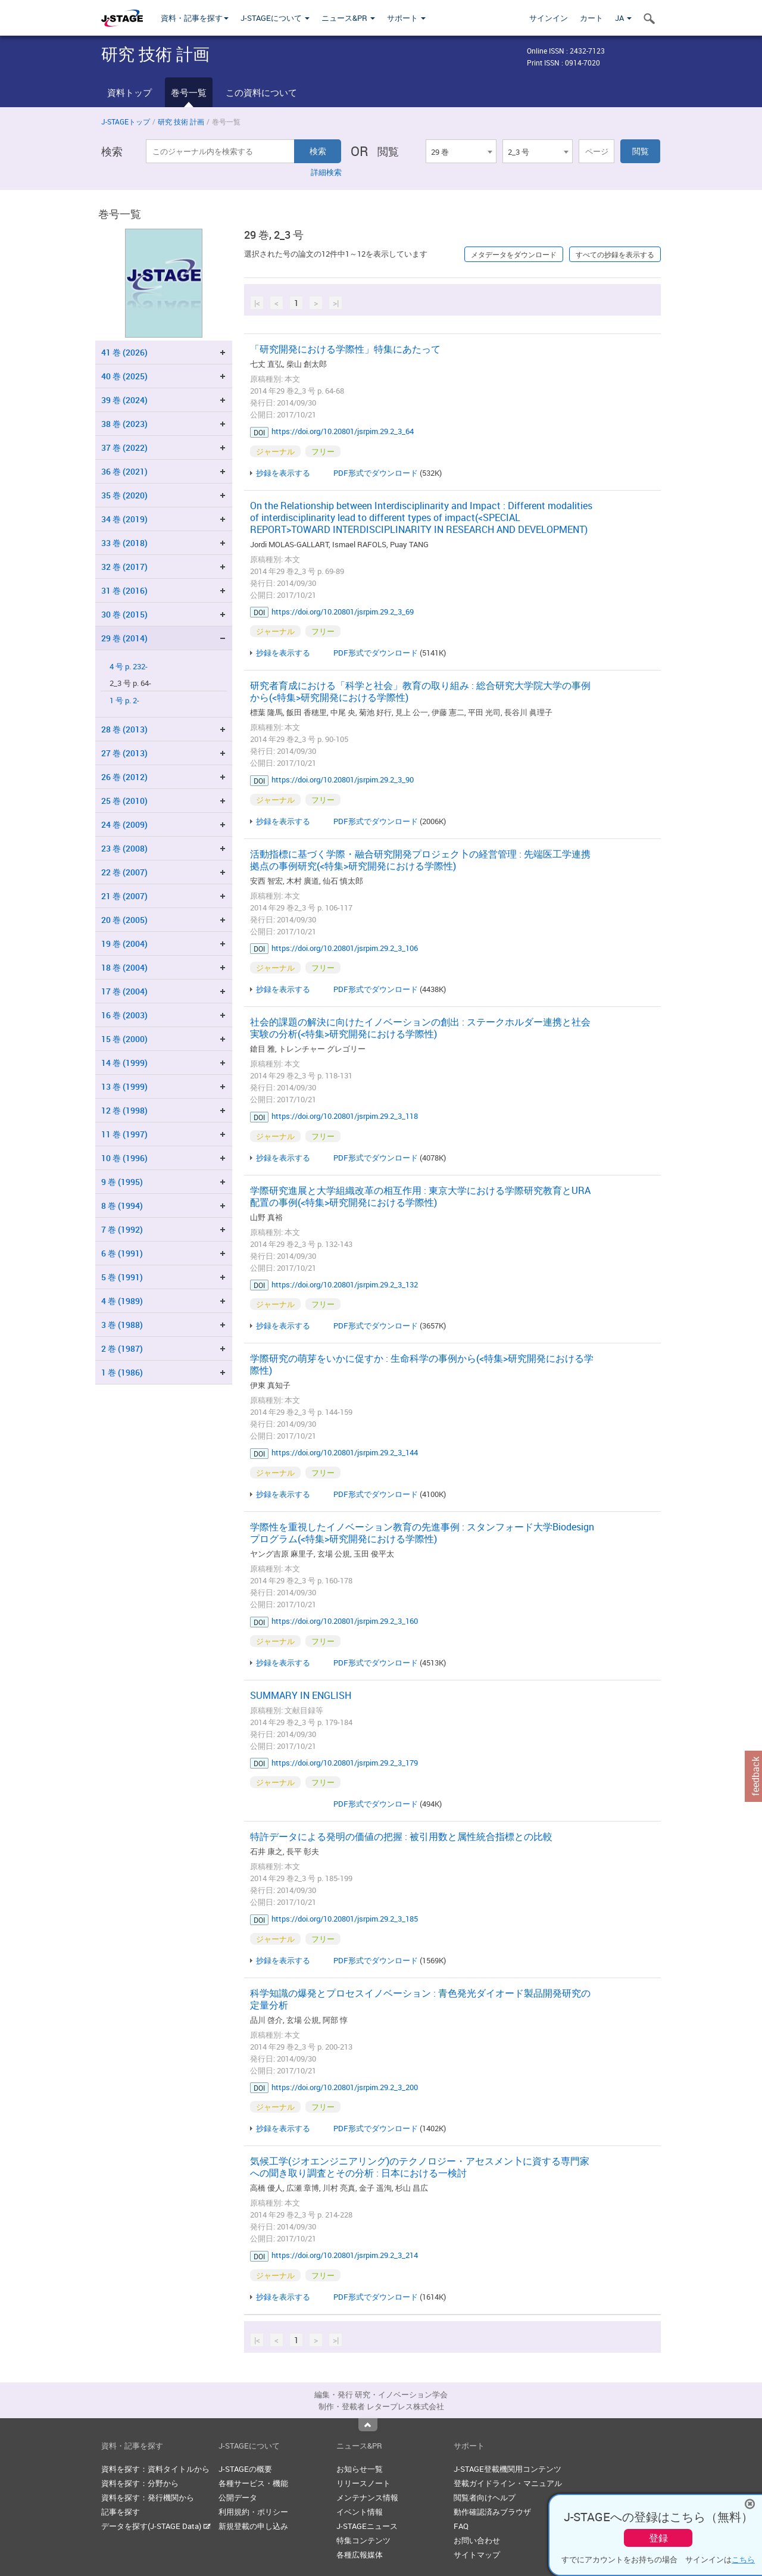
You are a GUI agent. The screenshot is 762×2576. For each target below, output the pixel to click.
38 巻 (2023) (124, 423)
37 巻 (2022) (124, 447)
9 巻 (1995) (122, 1181)
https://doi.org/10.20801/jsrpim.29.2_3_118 (344, 1116)
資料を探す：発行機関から (147, 2497)
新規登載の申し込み (253, 2526)
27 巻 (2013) (124, 753)
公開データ (237, 2497)
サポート (406, 18)
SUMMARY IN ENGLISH (300, 1695)
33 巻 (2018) (124, 542)
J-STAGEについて (275, 18)
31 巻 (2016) (124, 590)
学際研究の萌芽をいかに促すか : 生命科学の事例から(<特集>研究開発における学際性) (422, 1364)
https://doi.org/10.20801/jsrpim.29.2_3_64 (342, 431)
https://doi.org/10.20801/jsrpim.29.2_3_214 (344, 2255)
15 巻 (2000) (124, 1038)
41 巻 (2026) (124, 352)
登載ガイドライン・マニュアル (508, 2483)
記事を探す (120, 2511)
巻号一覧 (189, 92)
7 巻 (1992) (122, 1229)
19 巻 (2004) (124, 943)
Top (367, 2424)
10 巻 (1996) (124, 1158)
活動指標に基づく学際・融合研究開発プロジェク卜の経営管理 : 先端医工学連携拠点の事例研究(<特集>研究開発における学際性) (420, 859)
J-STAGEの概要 (245, 2468)
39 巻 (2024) (124, 400)
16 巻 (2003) (124, 1015)
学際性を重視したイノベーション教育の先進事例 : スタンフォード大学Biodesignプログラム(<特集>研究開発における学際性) (422, 1532)
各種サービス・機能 (253, 2483)
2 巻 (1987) (122, 1348)
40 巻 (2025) (124, 376)
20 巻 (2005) (124, 919)
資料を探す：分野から (140, 2483)
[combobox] (461, 151)
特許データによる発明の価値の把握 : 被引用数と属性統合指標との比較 (401, 1836)
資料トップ (129, 92)
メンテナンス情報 (367, 2497)
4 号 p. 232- (129, 667)
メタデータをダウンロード (514, 254)
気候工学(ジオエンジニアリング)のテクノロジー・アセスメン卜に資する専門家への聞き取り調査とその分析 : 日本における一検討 (419, 2166)
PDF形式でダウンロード (375, 472)
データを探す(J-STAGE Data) (156, 2526)
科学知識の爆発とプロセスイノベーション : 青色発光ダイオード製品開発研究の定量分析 (420, 1998)
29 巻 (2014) (124, 638)
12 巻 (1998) (124, 1110)
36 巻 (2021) (124, 471)
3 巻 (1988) (122, 1324)
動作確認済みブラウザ (492, 2511)
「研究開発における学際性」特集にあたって (345, 348)
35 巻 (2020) (124, 495)
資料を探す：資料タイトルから (155, 2468)
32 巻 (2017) (124, 566)
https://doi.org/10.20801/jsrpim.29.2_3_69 (342, 611)
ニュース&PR (348, 18)
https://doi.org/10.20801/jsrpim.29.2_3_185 (344, 1918)
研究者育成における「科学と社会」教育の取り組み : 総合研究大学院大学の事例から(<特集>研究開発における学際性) (420, 691)
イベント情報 (359, 2511)
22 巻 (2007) (124, 872)
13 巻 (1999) (124, 1086)
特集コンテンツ (363, 2540)
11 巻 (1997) (124, 1134)
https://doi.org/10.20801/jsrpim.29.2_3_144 (344, 1452)
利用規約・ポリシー (253, 2511)
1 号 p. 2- (124, 701)
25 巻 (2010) (124, 800)
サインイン (548, 18)
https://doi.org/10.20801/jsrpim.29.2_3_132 (344, 1284)
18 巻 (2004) (124, 967)
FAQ (461, 2526)
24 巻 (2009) (124, 824)
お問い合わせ (477, 2540)
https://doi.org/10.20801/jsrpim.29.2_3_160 (344, 1621)
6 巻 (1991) (122, 1253)
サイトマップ (477, 2554)
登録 (658, 2537)
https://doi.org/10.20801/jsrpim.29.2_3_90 (342, 779)
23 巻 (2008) (124, 848)
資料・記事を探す (195, 18)
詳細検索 (326, 172)
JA (623, 18)
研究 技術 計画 (181, 121)
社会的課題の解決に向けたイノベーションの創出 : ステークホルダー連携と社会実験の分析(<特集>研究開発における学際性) (420, 1027)
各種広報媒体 (359, 2554)
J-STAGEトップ (125, 121)
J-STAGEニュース (367, 2526)
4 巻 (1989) (122, 1300)
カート (591, 18)
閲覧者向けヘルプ (485, 2497)
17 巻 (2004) (124, 991)
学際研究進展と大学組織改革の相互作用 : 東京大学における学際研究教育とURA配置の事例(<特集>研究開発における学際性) (420, 1196)
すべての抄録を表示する (615, 254)
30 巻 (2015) (124, 614)
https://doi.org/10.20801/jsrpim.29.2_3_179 (344, 1762)
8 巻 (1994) (122, 1205)
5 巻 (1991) (122, 1277)
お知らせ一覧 (359, 2468)
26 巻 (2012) (124, 776)
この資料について (261, 92)
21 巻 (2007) (124, 896)
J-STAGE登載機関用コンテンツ (507, 2468)
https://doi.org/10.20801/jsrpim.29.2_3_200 (344, 2087)
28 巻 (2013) (124, 729)
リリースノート (363, 2483)
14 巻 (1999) (124, 1062)
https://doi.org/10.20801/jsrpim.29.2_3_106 (344, 948)
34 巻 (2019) (124, 519)
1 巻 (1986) (122, 1372)
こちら (743, 2559)
